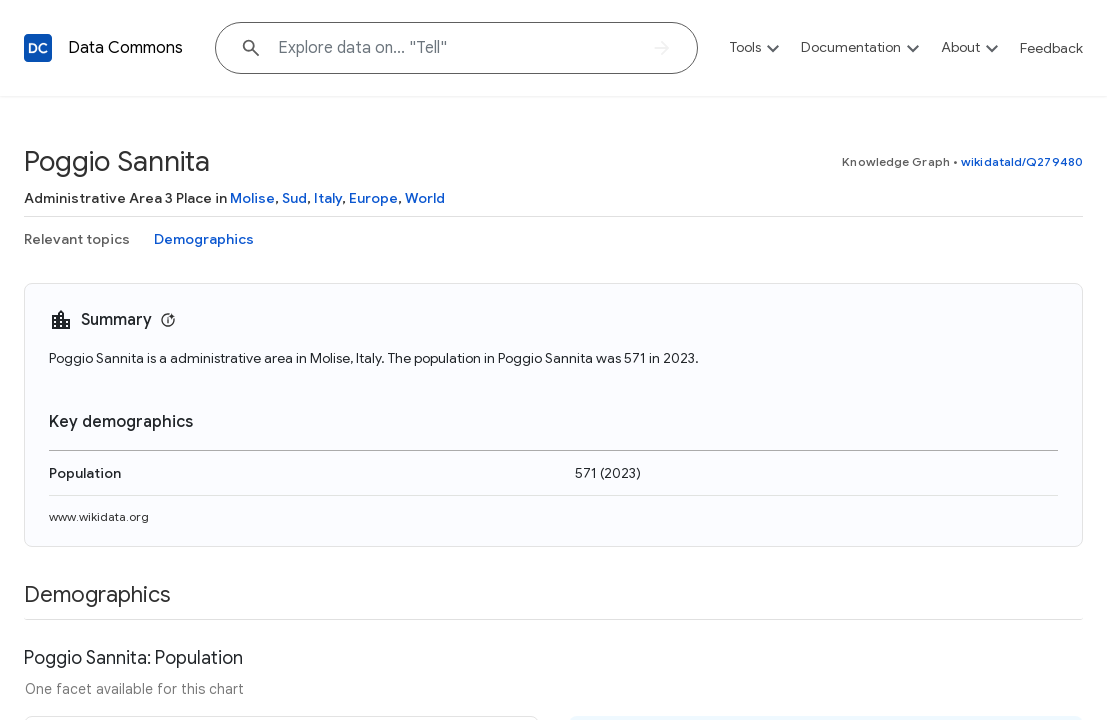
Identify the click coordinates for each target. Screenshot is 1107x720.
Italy (328, 198)
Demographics (204, 239)
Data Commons (125, 48)
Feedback (1051, 48)
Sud (294, 198)
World (425, 198)
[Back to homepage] (38, 48)
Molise (252, 198)
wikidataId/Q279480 (1022, 161)
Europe (373, 198)
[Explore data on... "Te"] (456, 48)
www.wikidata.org (99, 516)
